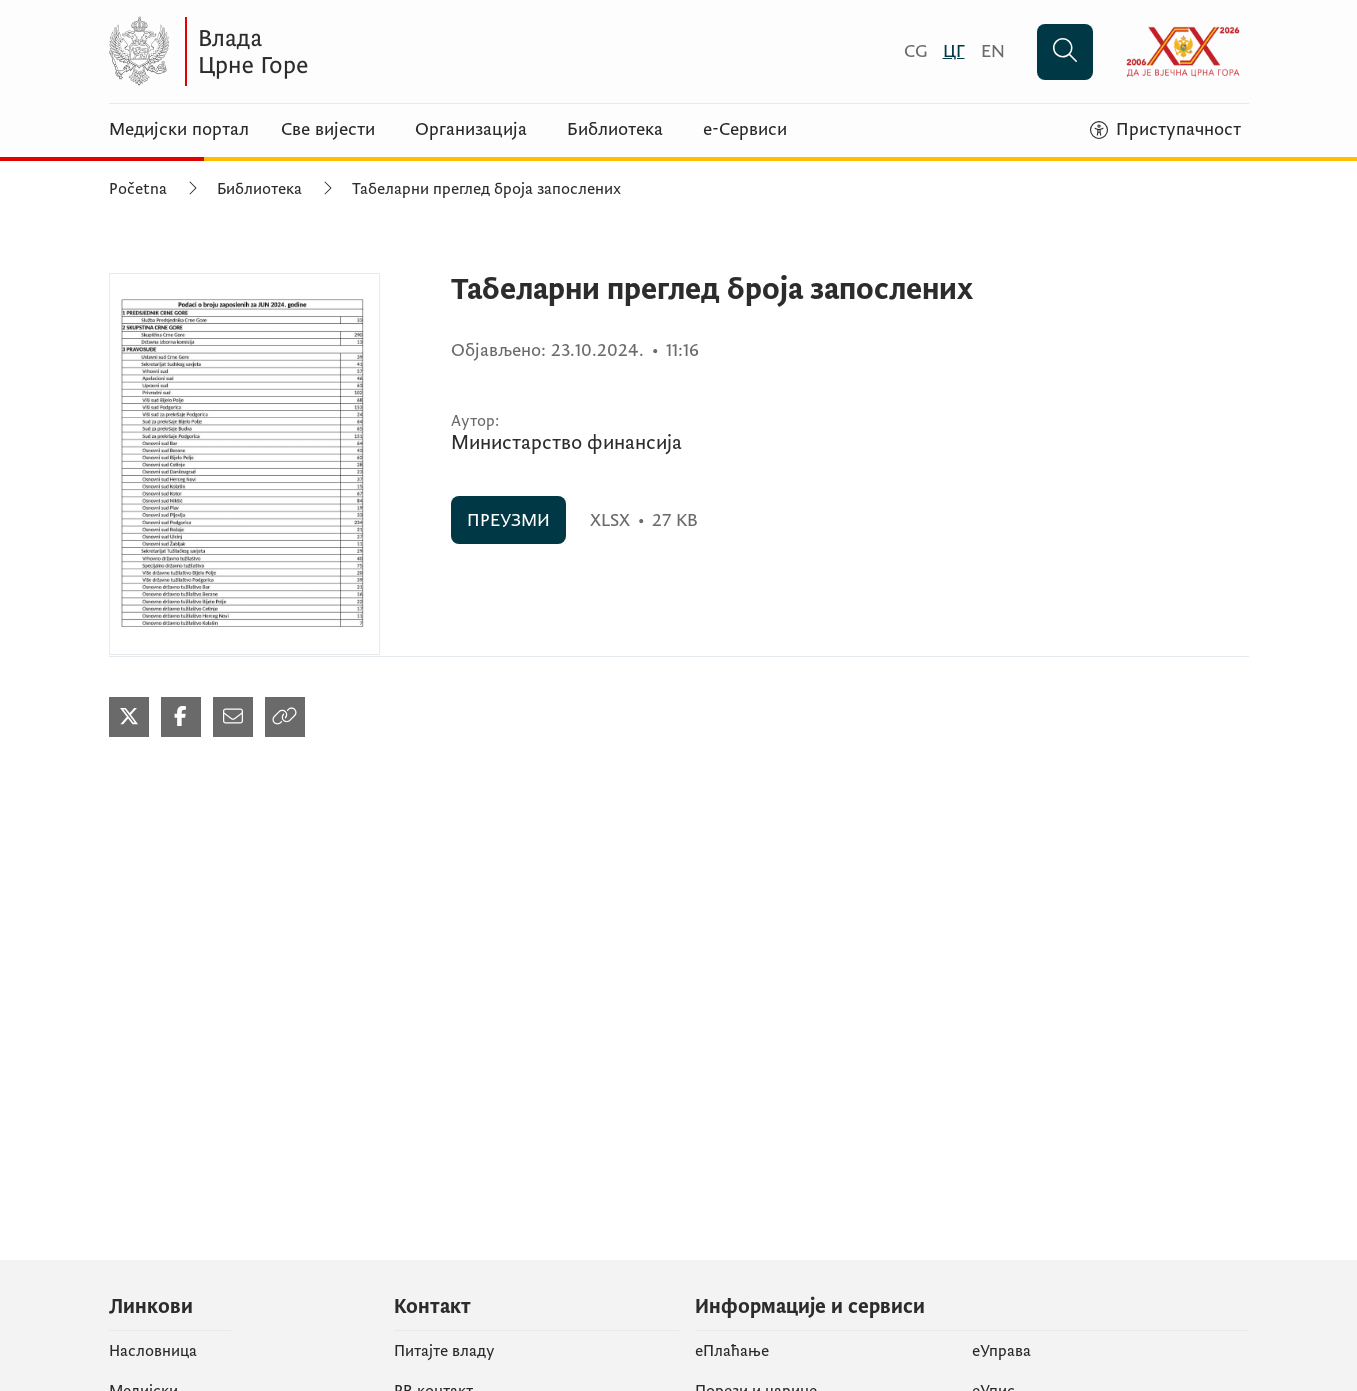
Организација (471, 130)
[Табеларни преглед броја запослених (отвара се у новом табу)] (244, 464)
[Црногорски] (954, 51)
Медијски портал (179, 130)
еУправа (1001, 1351)
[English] (993, 51)
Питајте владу (444, 1351)
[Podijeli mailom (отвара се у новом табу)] (233, 717)
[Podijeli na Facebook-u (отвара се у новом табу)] (181, 717)
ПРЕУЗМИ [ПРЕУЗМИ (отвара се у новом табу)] (508, 520)
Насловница (153, 1351)
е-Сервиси (745, 130)
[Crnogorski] (915, 51)
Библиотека (615, 130)
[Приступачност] (1165, 130)
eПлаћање (732, 1351)
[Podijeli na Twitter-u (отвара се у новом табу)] (129, 717)
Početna (138, 189)
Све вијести (328, 130)
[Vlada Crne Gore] (304, 51)
